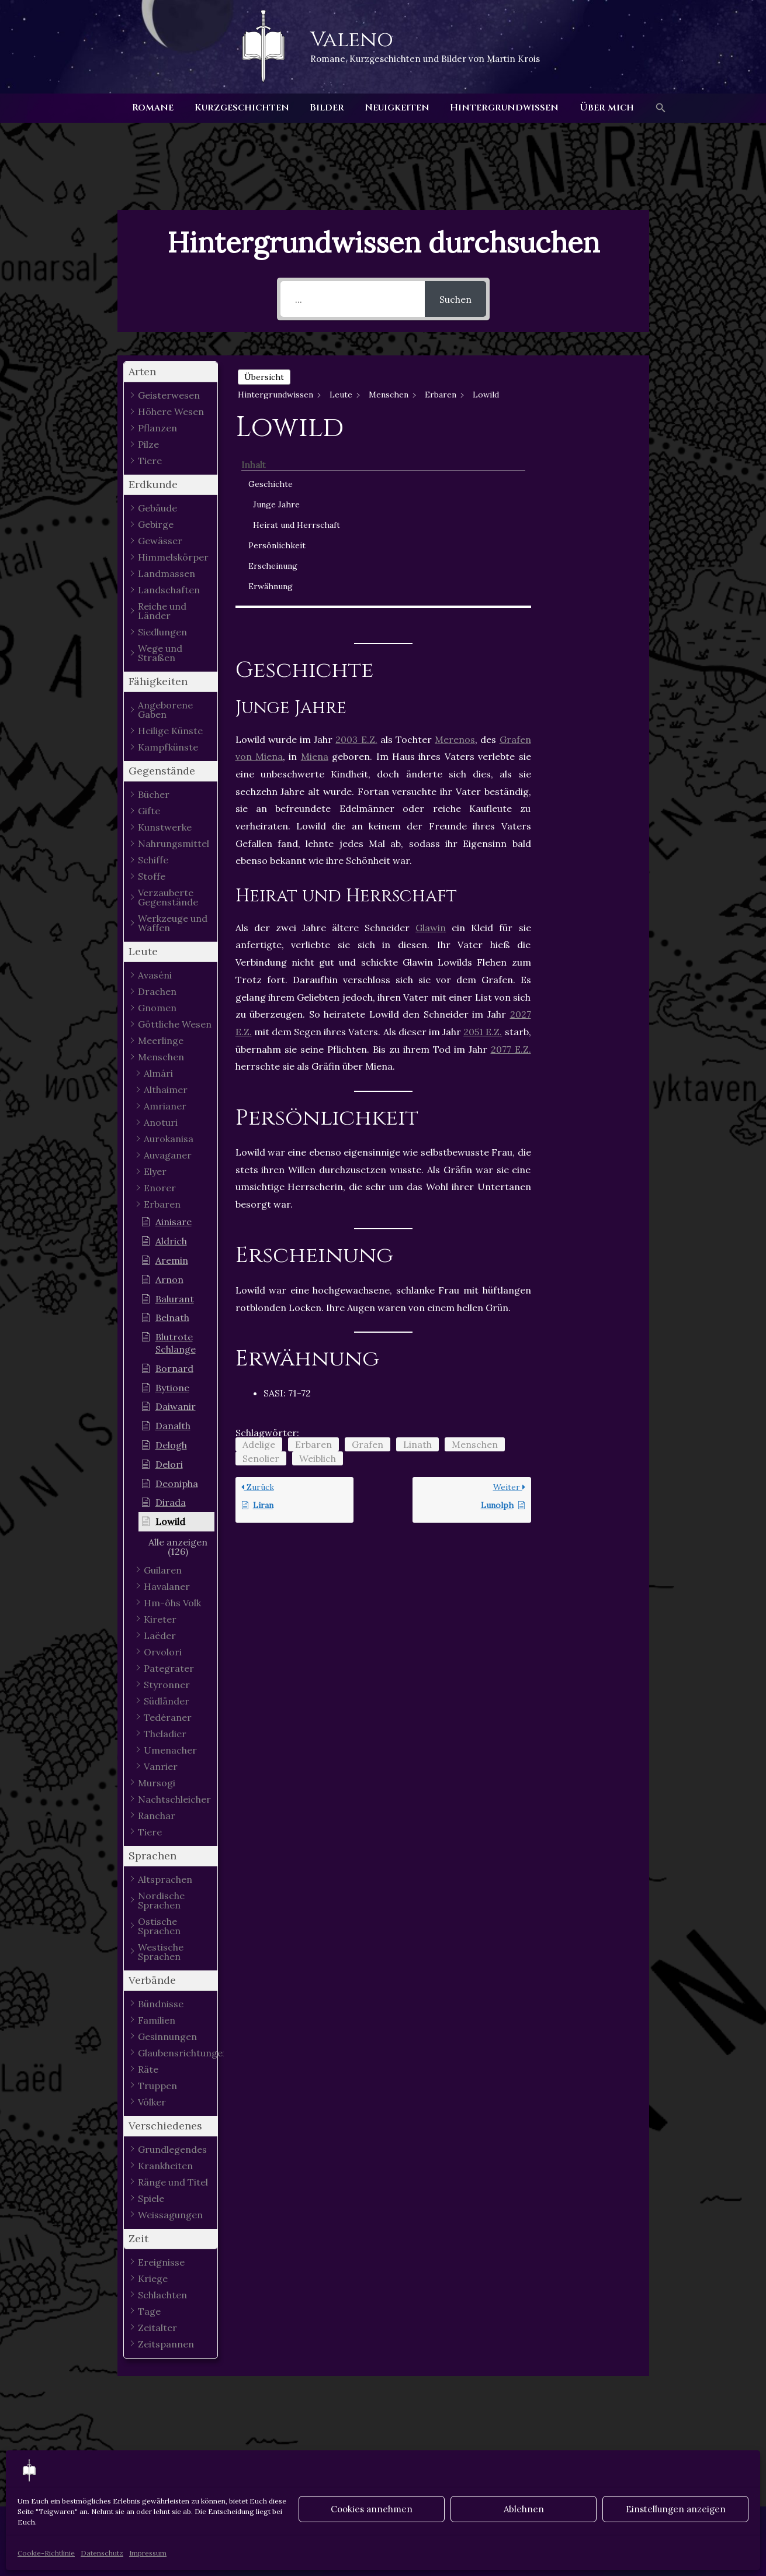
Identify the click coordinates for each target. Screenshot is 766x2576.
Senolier (260, 1280)
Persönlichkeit (592, 466)
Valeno (351, 40)
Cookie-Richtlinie (46, 2553)
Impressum (148, 2553)
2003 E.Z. (356, 561)
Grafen (367, 1266)
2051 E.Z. (482, 853)
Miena (314, 579)
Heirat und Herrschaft (590, 439)
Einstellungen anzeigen (676, 2509)
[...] (352, 299)
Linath (417, 1266)
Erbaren (313, 1266)
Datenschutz (102, 2553)
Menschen (475, 1266)
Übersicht (264, 377)
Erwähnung (586, 507)
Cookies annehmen (372, 2509)
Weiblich (317, 1280)
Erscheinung (588, 486)
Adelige (258, 1266)
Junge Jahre (592, 412)
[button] (655, 108)
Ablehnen (524, 2509)
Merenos (455, 561)
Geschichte (586, 392)
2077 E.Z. (511, 871)
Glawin (430, 749)
